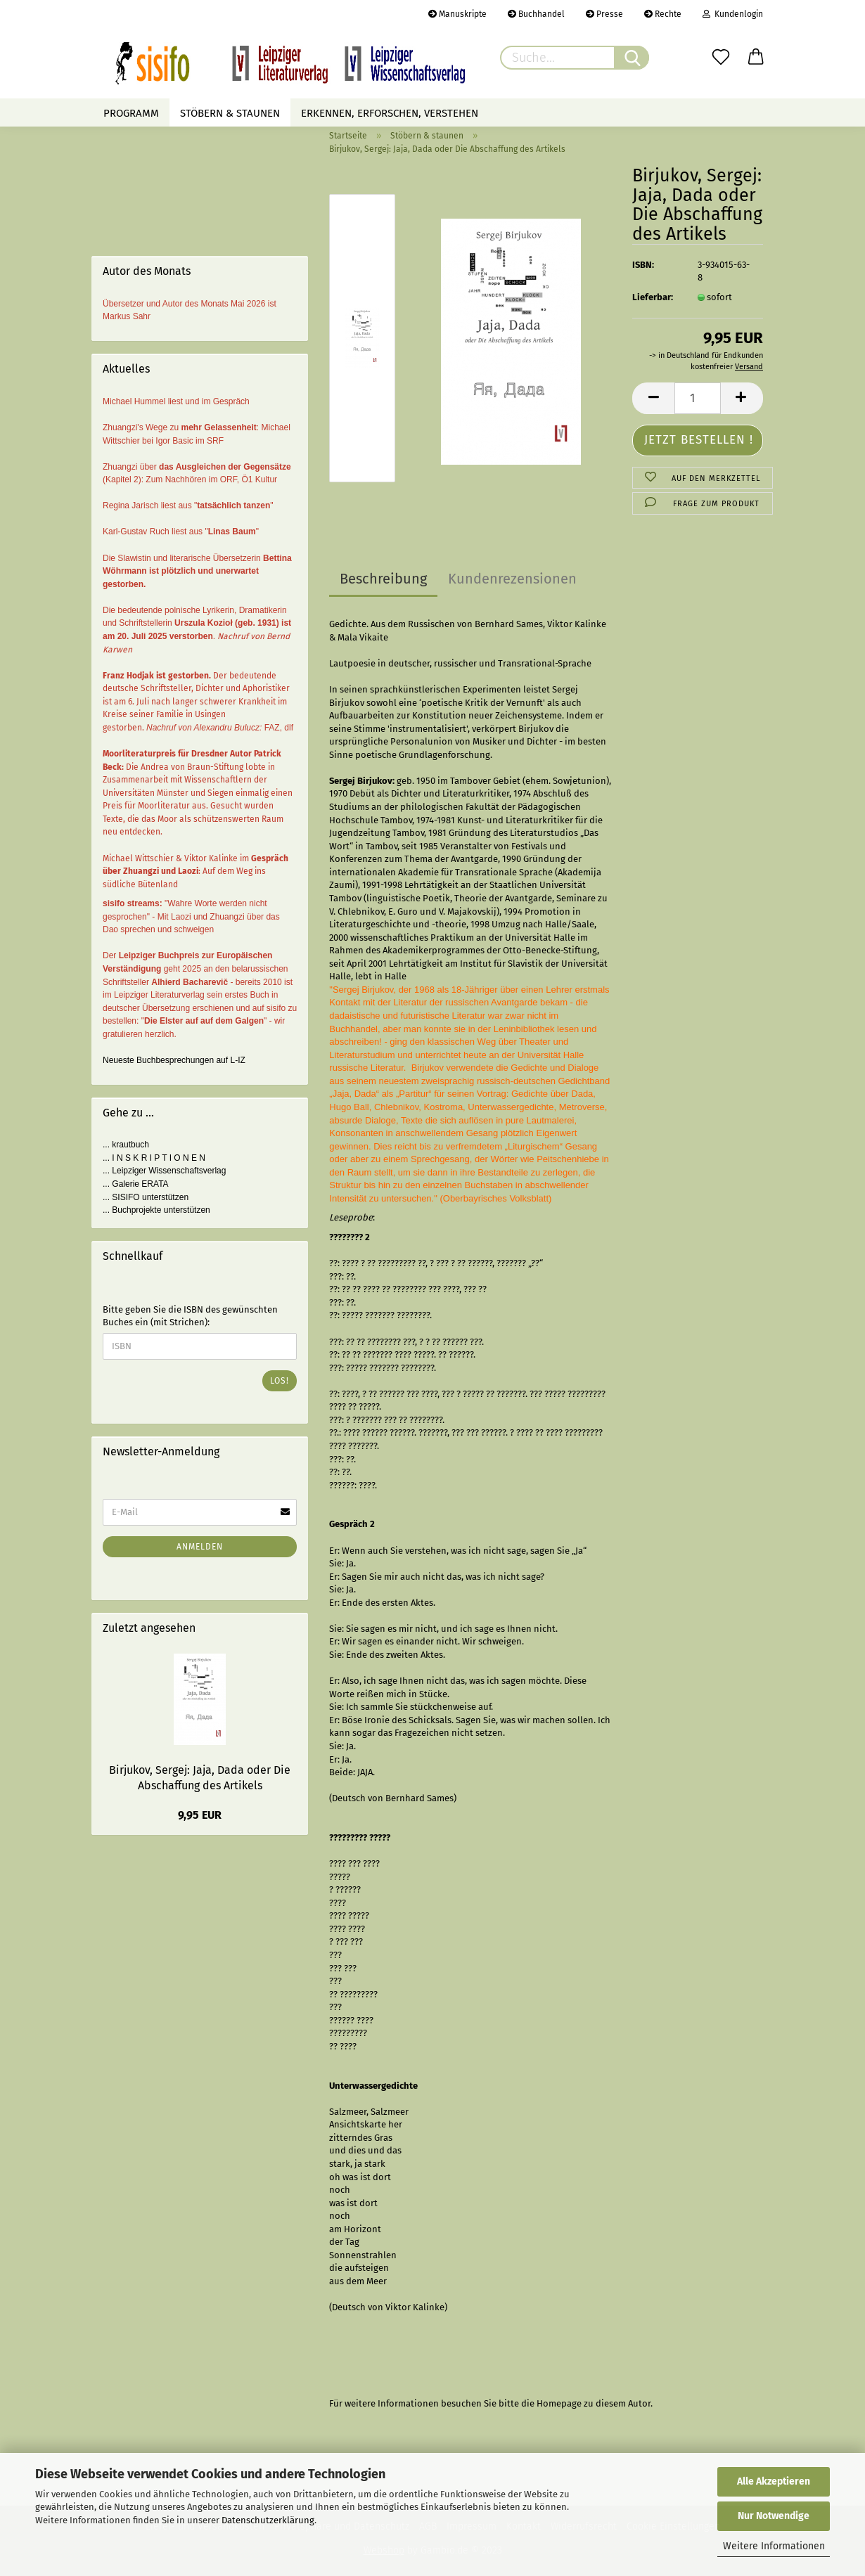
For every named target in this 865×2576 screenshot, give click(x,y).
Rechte (662, 14)
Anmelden (200, 1547)
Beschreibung (383, 578)
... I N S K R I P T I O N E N (154, 1158)
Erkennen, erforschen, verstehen (389, 113)
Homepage (559, 2403)
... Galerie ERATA (136, 1184)
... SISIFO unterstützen (145, 1197)
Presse (604, 14)
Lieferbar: (652, 297)
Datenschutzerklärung (268, 2520)
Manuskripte (457, 14)
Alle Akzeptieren (773, 2481)
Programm (131, 113)
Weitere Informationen (774, 2546)
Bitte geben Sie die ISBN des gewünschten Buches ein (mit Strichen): (190, 1316)
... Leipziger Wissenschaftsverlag (164, 1171)
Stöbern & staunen (230, 113)
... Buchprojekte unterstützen (156, 1210)
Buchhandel (536, 14)
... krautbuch (126, 1144)
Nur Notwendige (773, 2516)
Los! (279, 1381)
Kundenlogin (733, 14)
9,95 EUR (200, 1815)
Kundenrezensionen (512, 578)
